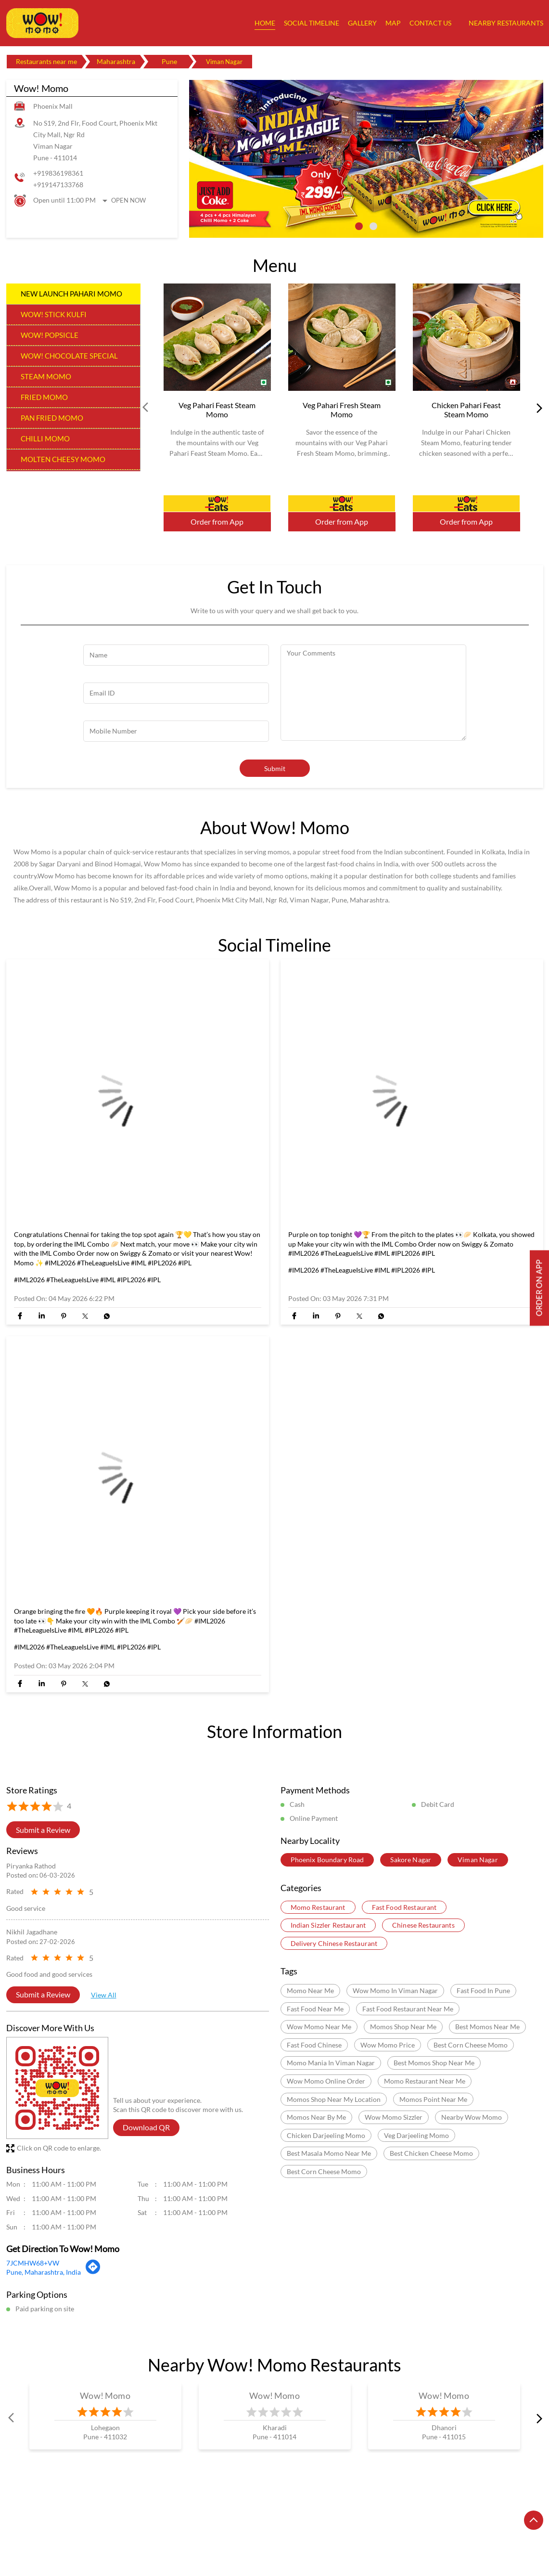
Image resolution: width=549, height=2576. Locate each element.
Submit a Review (43, 1829)
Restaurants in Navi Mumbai (453, 2530)
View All (103, 1995)
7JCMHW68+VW (32, 2263)
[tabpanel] (366, 159)
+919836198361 (58, 173)
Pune (169, 61)
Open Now (128, 200)
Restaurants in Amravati (42, 2530)
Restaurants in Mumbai (289, 2530)
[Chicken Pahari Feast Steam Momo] (466, 337)
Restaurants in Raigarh (109, 2544)
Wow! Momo (105, 2395)
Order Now (217, 503)
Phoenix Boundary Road (327, 1859)
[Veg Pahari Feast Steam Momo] (217, 337)
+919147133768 (58, 184)
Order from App (217, 521)
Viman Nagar (478, 1859)
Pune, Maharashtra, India (43, 2272)
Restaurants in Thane (184, 2544)
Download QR (146, 2127)
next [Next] (537, 407)
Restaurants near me (46, 61)
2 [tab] (373, 226)
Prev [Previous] (146, 407)
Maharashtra (116, 61)
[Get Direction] (93, 2271)
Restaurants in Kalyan (211, 2530)
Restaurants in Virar (256, 2544)
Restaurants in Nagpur (367, 2530)
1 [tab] (359, 226)
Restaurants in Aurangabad (129, 2530)
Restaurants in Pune (36, 2544)
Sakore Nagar (410, 1859)
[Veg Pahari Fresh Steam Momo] (342, 337)
